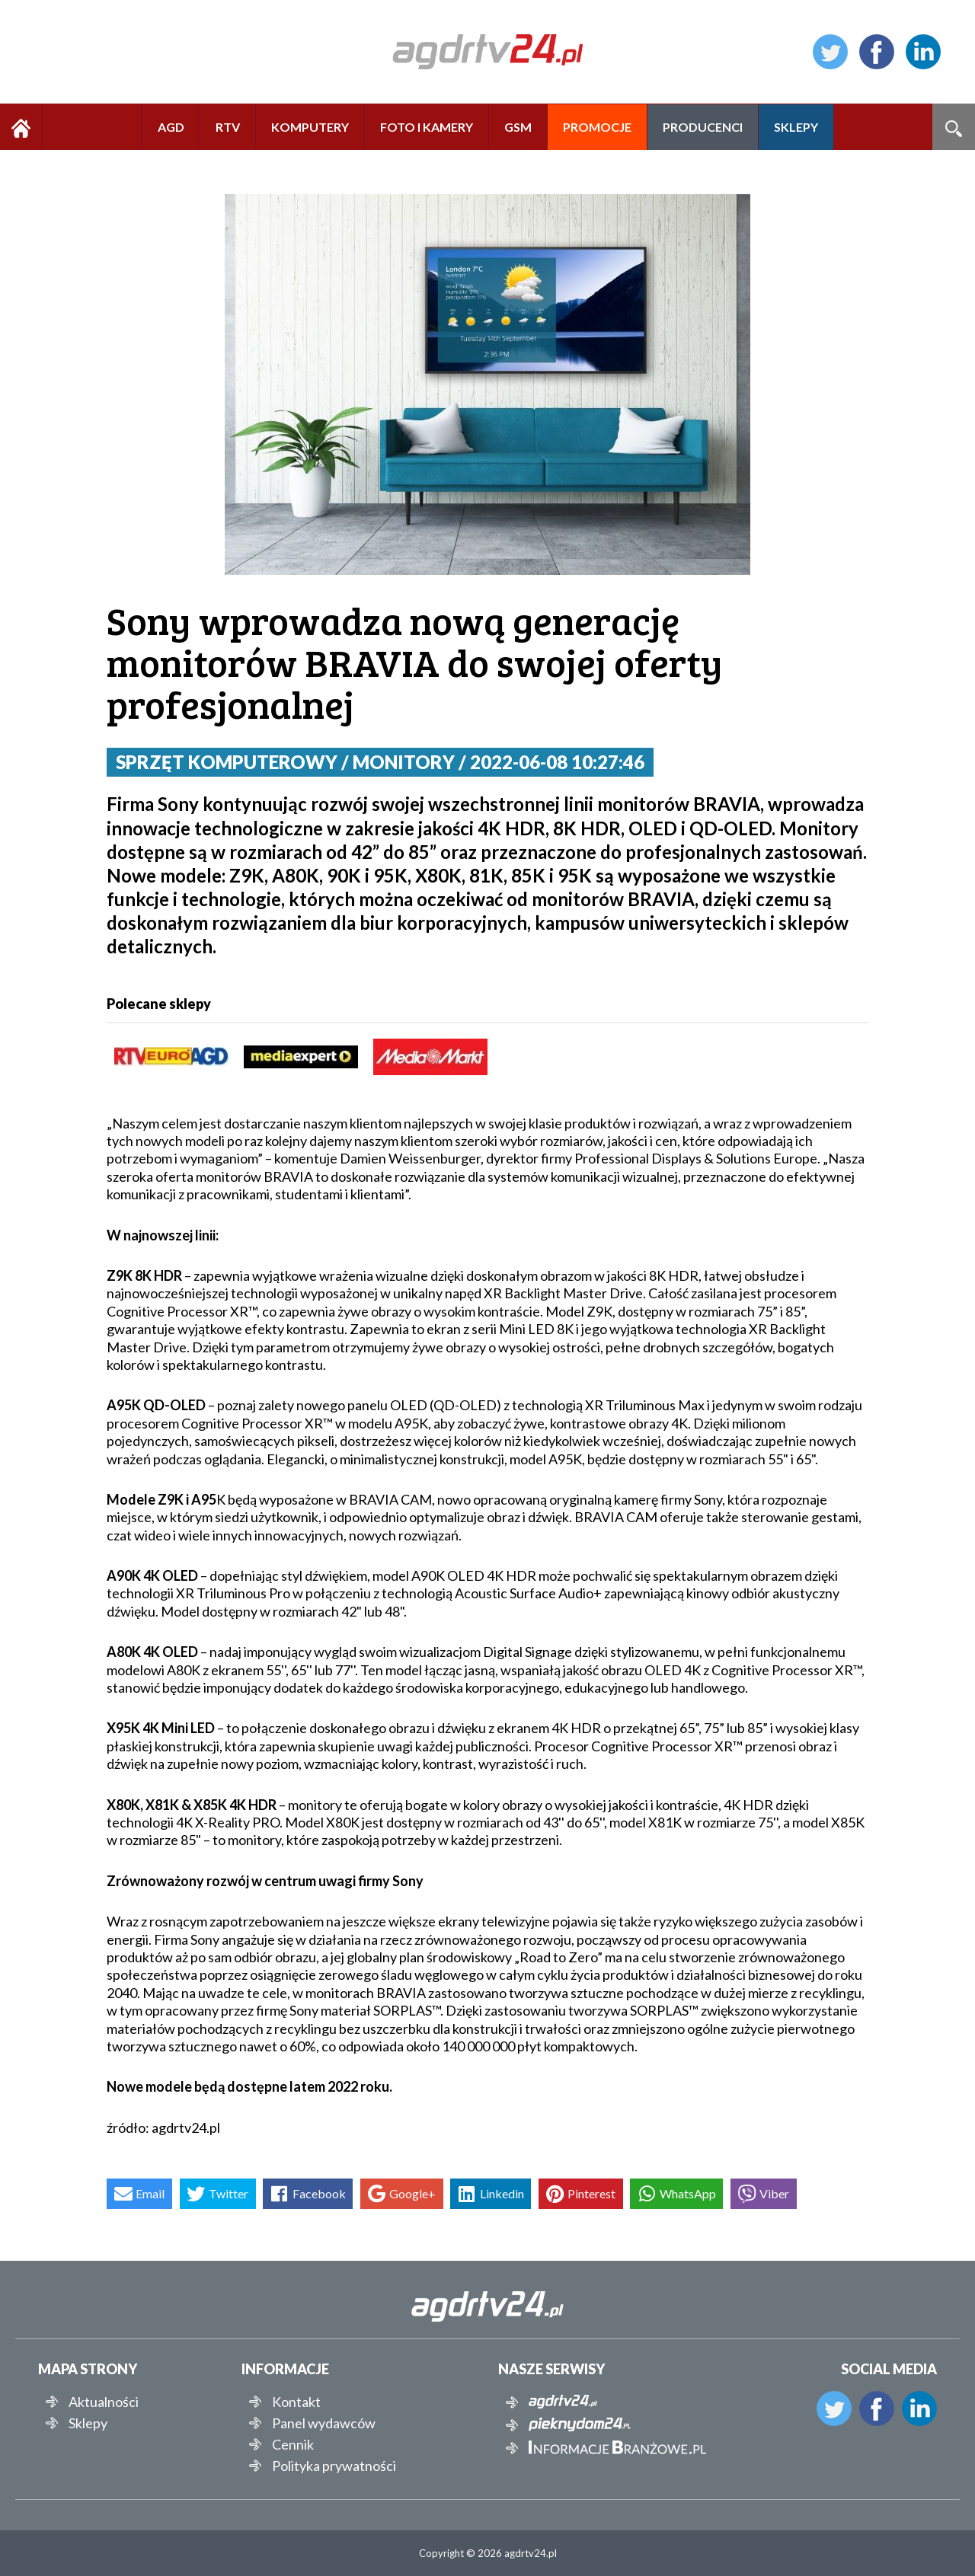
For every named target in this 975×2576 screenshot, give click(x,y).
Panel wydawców (324, 2423)
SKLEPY (796, 127)
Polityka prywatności (334, 2465)
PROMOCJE (597, 127)
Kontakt (296, 2401)
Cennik (293, 2444)
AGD (171, 127)
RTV (228, 127)
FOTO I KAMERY (426, 127)
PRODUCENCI (703, 127)
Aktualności (104, 2401)
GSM (518, 127)
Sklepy (88, 2423)
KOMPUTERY (310, 127)
